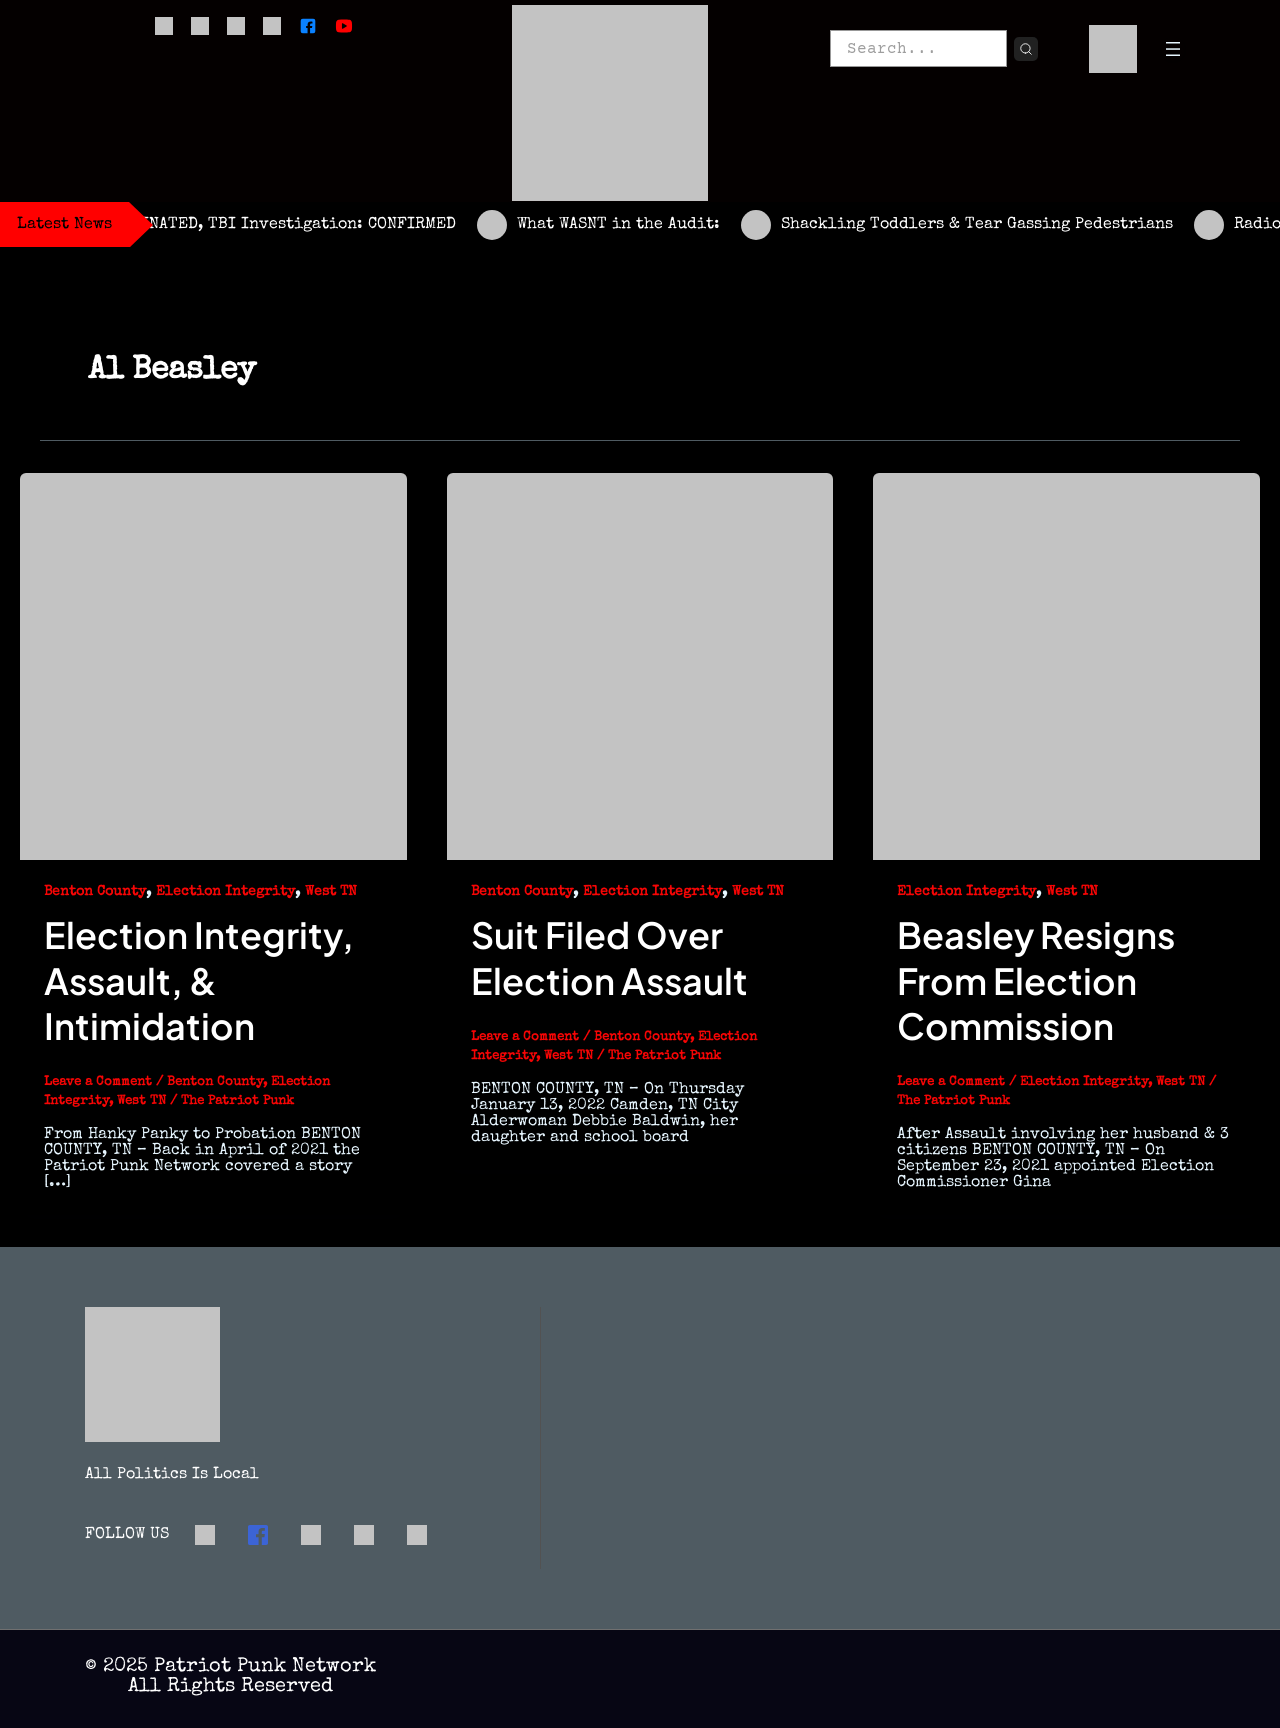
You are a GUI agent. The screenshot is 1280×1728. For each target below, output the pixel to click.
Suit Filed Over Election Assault (609, 957)
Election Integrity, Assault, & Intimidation (199, 980)
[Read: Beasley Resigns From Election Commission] (1066, 665)
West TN (331, 892)
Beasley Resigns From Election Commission (1036, 980)
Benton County (95, 892)
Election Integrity (225, 892)
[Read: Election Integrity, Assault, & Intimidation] (213, 665)
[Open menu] (1173, 49)
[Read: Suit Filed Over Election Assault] (640, 665)
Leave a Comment (98, 1082)
